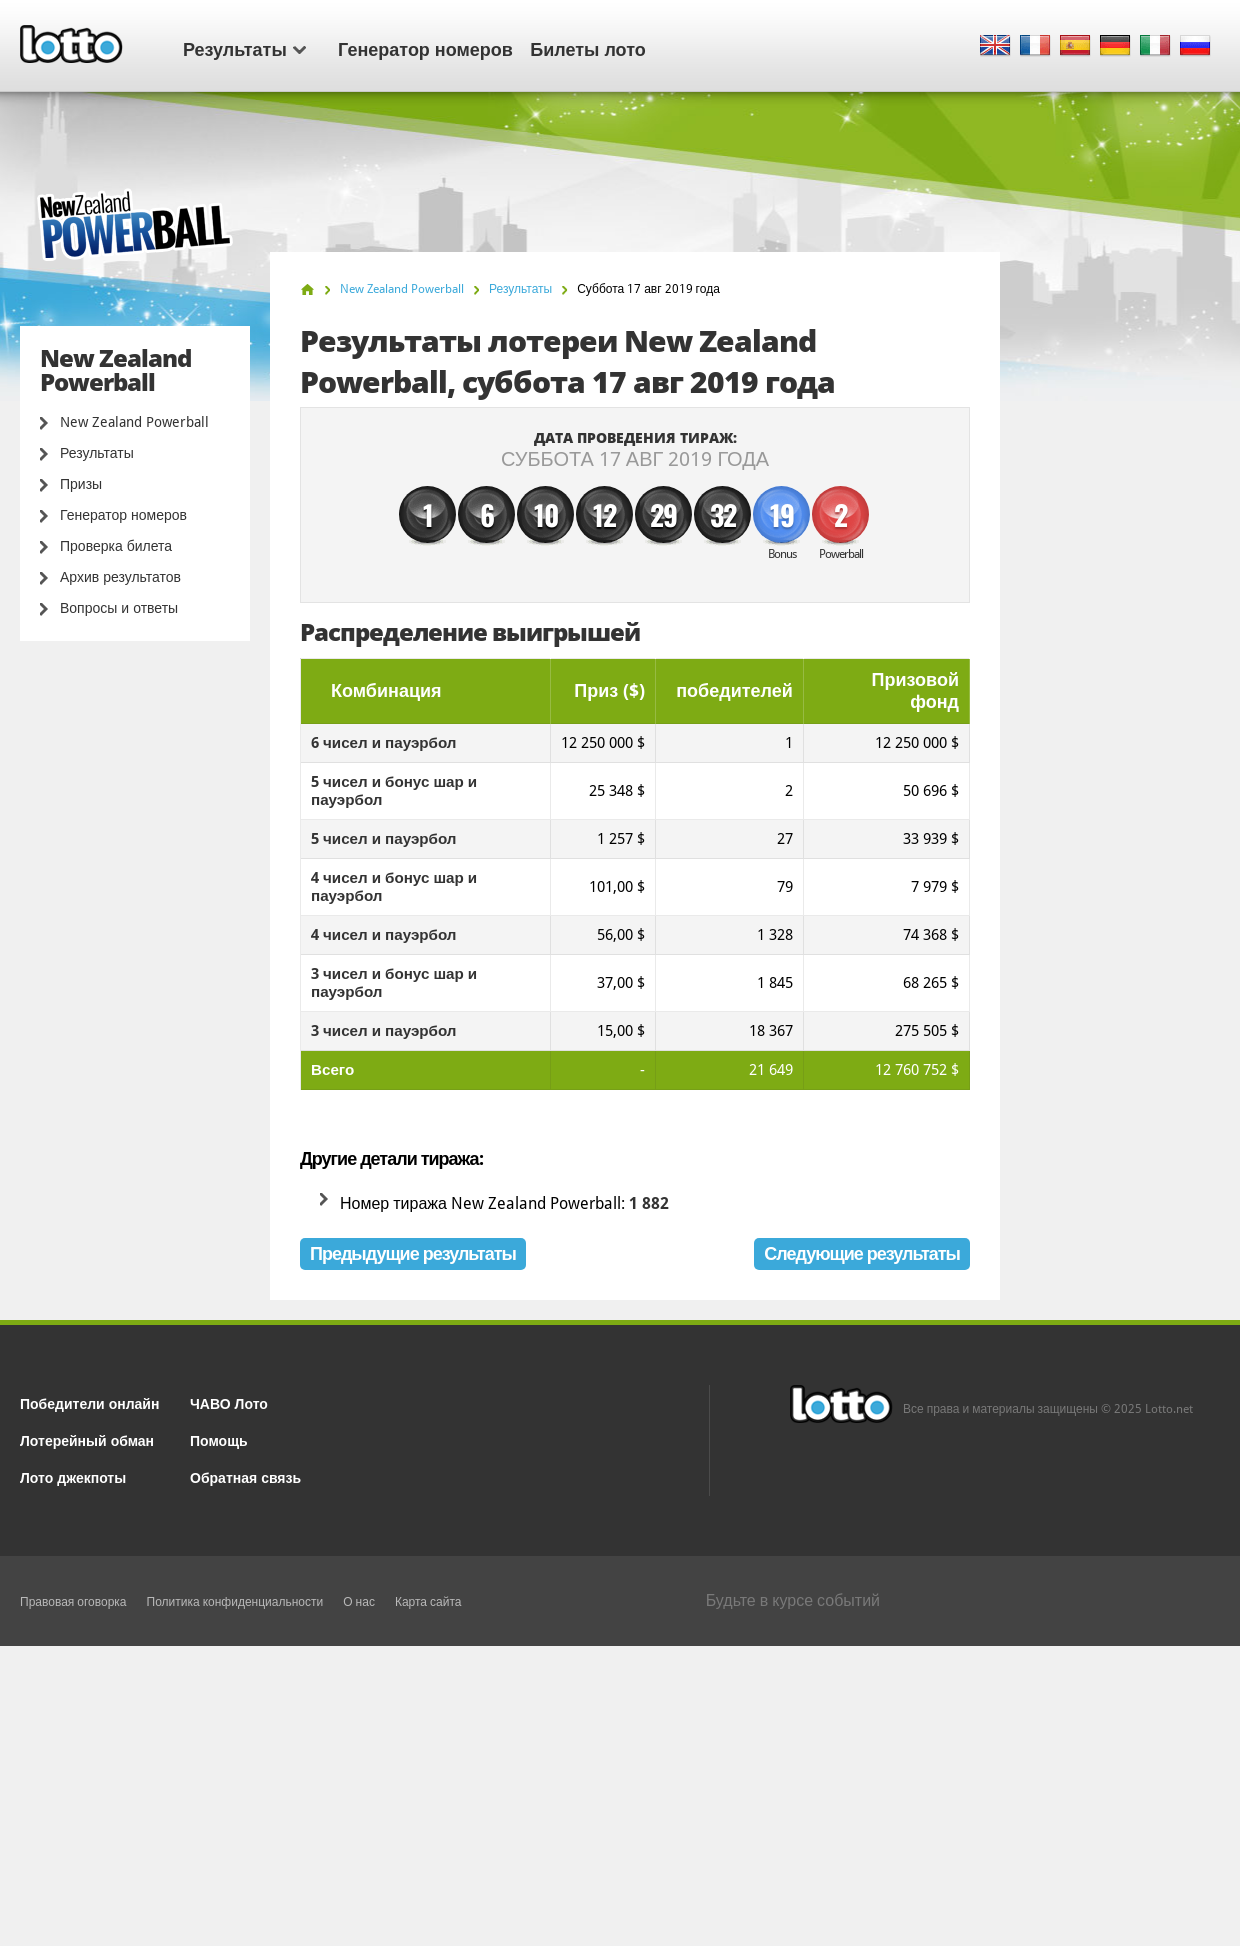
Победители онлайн (89, 1402)
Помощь (219, 1439)
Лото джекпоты (73, 1476)
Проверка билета (116, 546)
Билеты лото (587, 48)
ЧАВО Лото (229, 1402)
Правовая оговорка (73, 1602)
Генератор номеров (425, 48)
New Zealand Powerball (134, 422)
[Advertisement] (620, 1796)
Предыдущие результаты (413, 1253)
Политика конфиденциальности (235, 1602)
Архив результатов (120, 577)
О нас (359, 1602)
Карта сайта (428, 1602)
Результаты (244, 48)
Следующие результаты (862, 1253)
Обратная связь (245, 1476)
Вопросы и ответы (119, 608)
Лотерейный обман (87, 1439)
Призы (81, 484)
